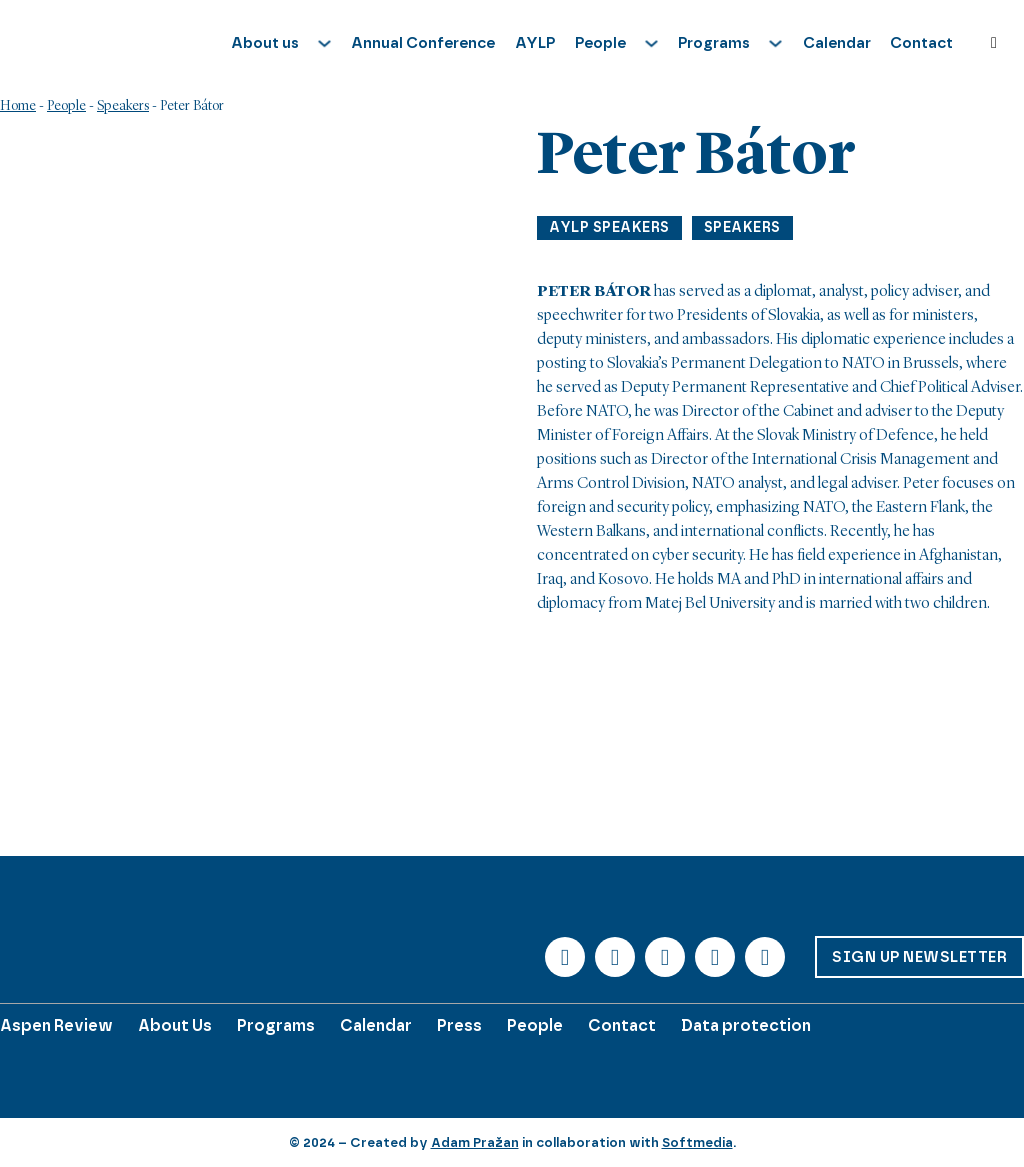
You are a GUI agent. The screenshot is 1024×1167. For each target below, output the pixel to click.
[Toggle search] (994, 43)
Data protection (746, 1025)
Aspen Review (56, 1025)
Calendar (837, 43)
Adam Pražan (475, 1142)
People (66, 106)
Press (459, 1025)
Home (18, 106)
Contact (921, 43)
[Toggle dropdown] (324, 43)
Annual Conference (423, 43)
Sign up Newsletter (919, 957)
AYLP (535, 43)
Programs (276, 1025)
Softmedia (697, 1142)
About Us (175, 1025)
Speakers (123, 106)
